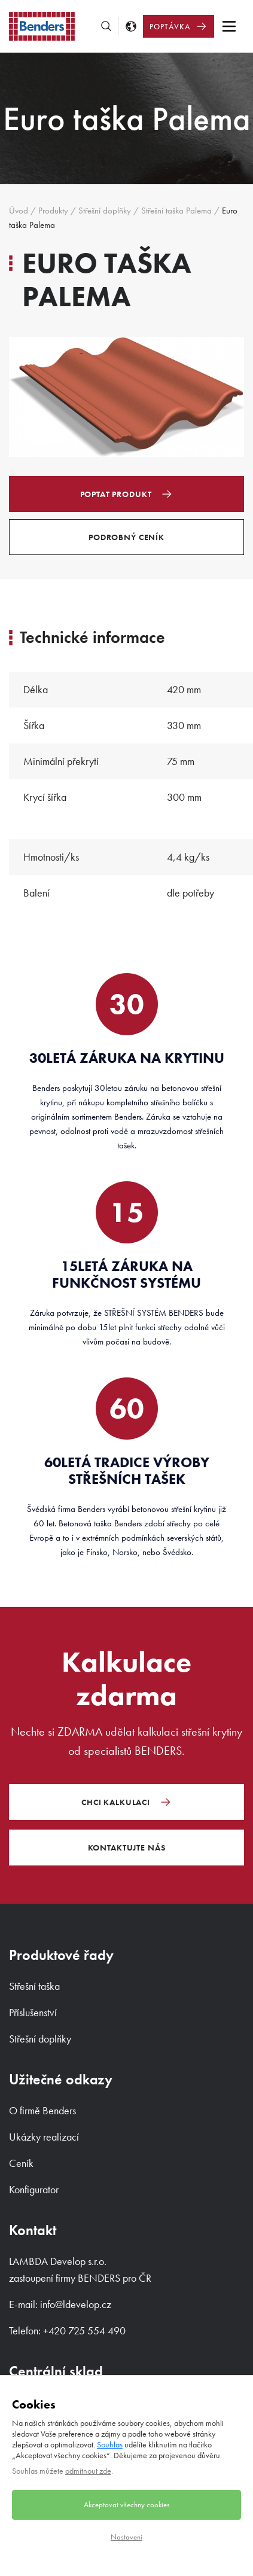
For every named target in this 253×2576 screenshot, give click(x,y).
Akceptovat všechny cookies (127, 2504)
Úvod (18, 211)
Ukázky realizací (44, 2137)
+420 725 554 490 (84, 2330)
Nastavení (126, 2537)
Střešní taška (34, 1986)
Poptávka (170, 27)
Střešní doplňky (104, 211)
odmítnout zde (88, 2470)
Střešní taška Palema (176, 211)
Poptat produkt (116, 494)
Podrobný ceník (126, 537)
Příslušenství (33, 2012)
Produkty (53, 211)
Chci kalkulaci (115, 1802)
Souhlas (110, 2444)
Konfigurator (34, 2189)
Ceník (21, 2163)
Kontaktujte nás (127, 1847)
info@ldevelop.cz (75, 2304)
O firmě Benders (42, 2110)
